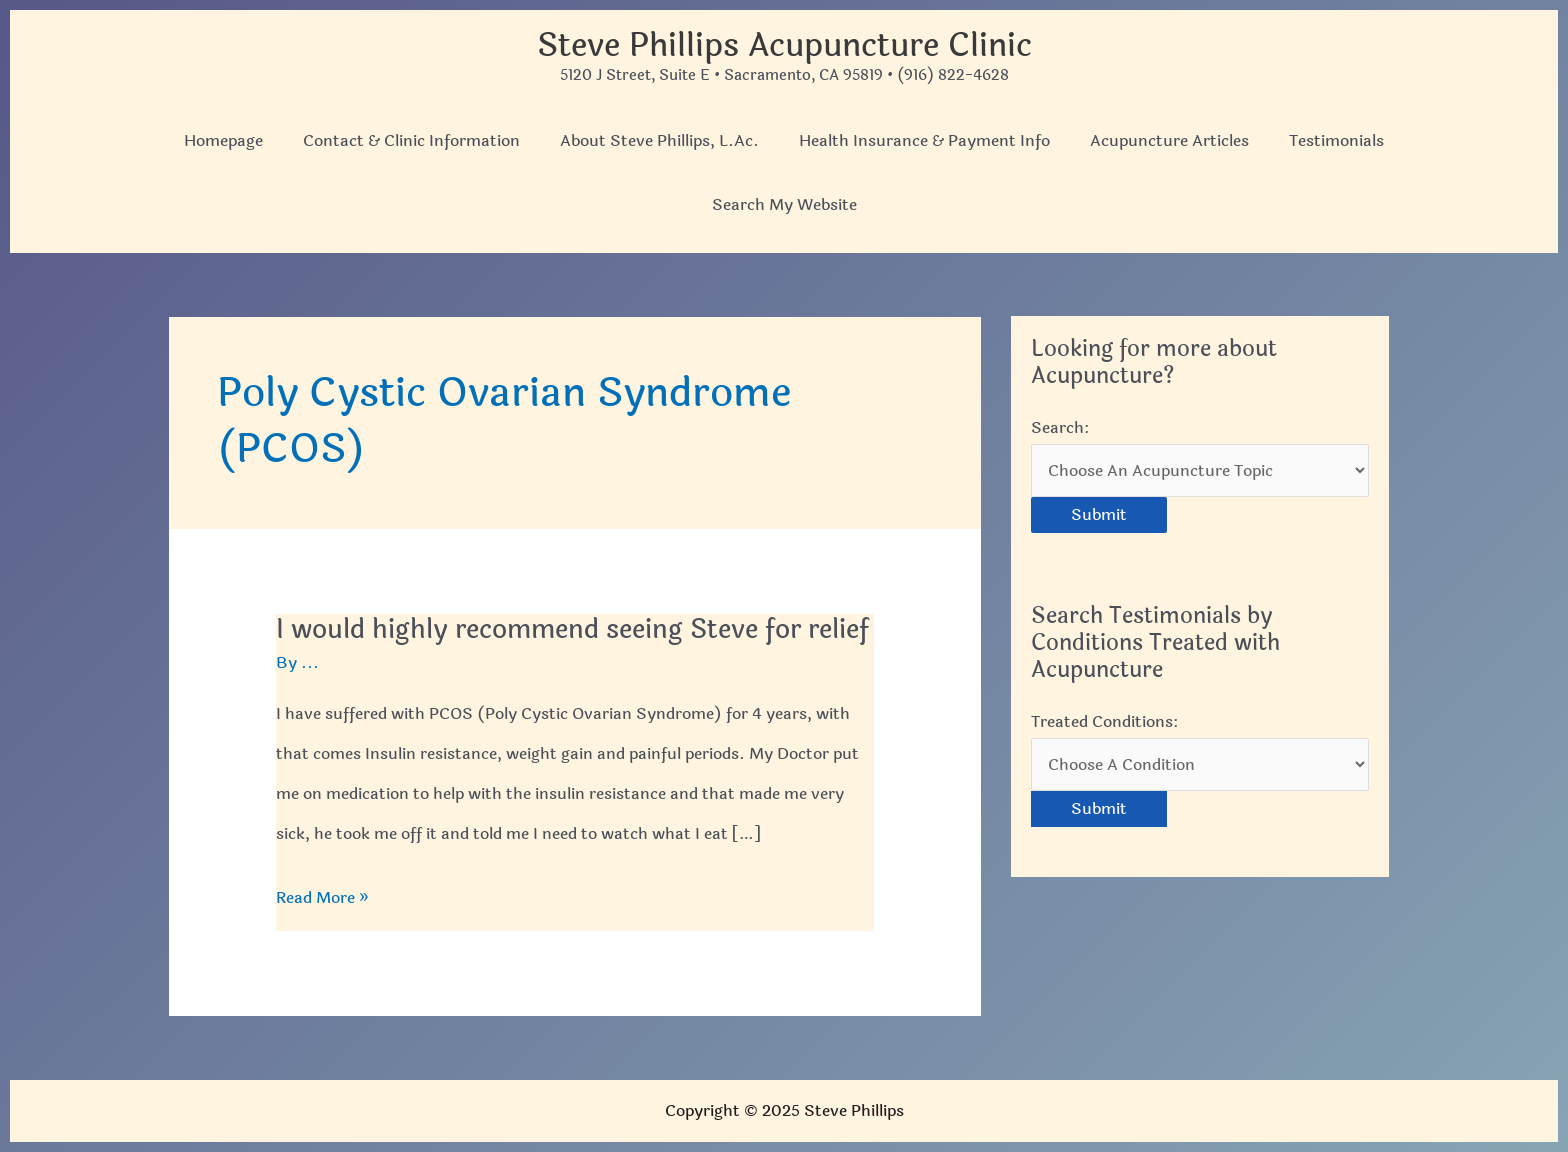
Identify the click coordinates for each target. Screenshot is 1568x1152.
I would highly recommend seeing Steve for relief (572, 629)
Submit (1099, 514)
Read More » (322, 898)
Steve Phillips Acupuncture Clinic (784, 45)
